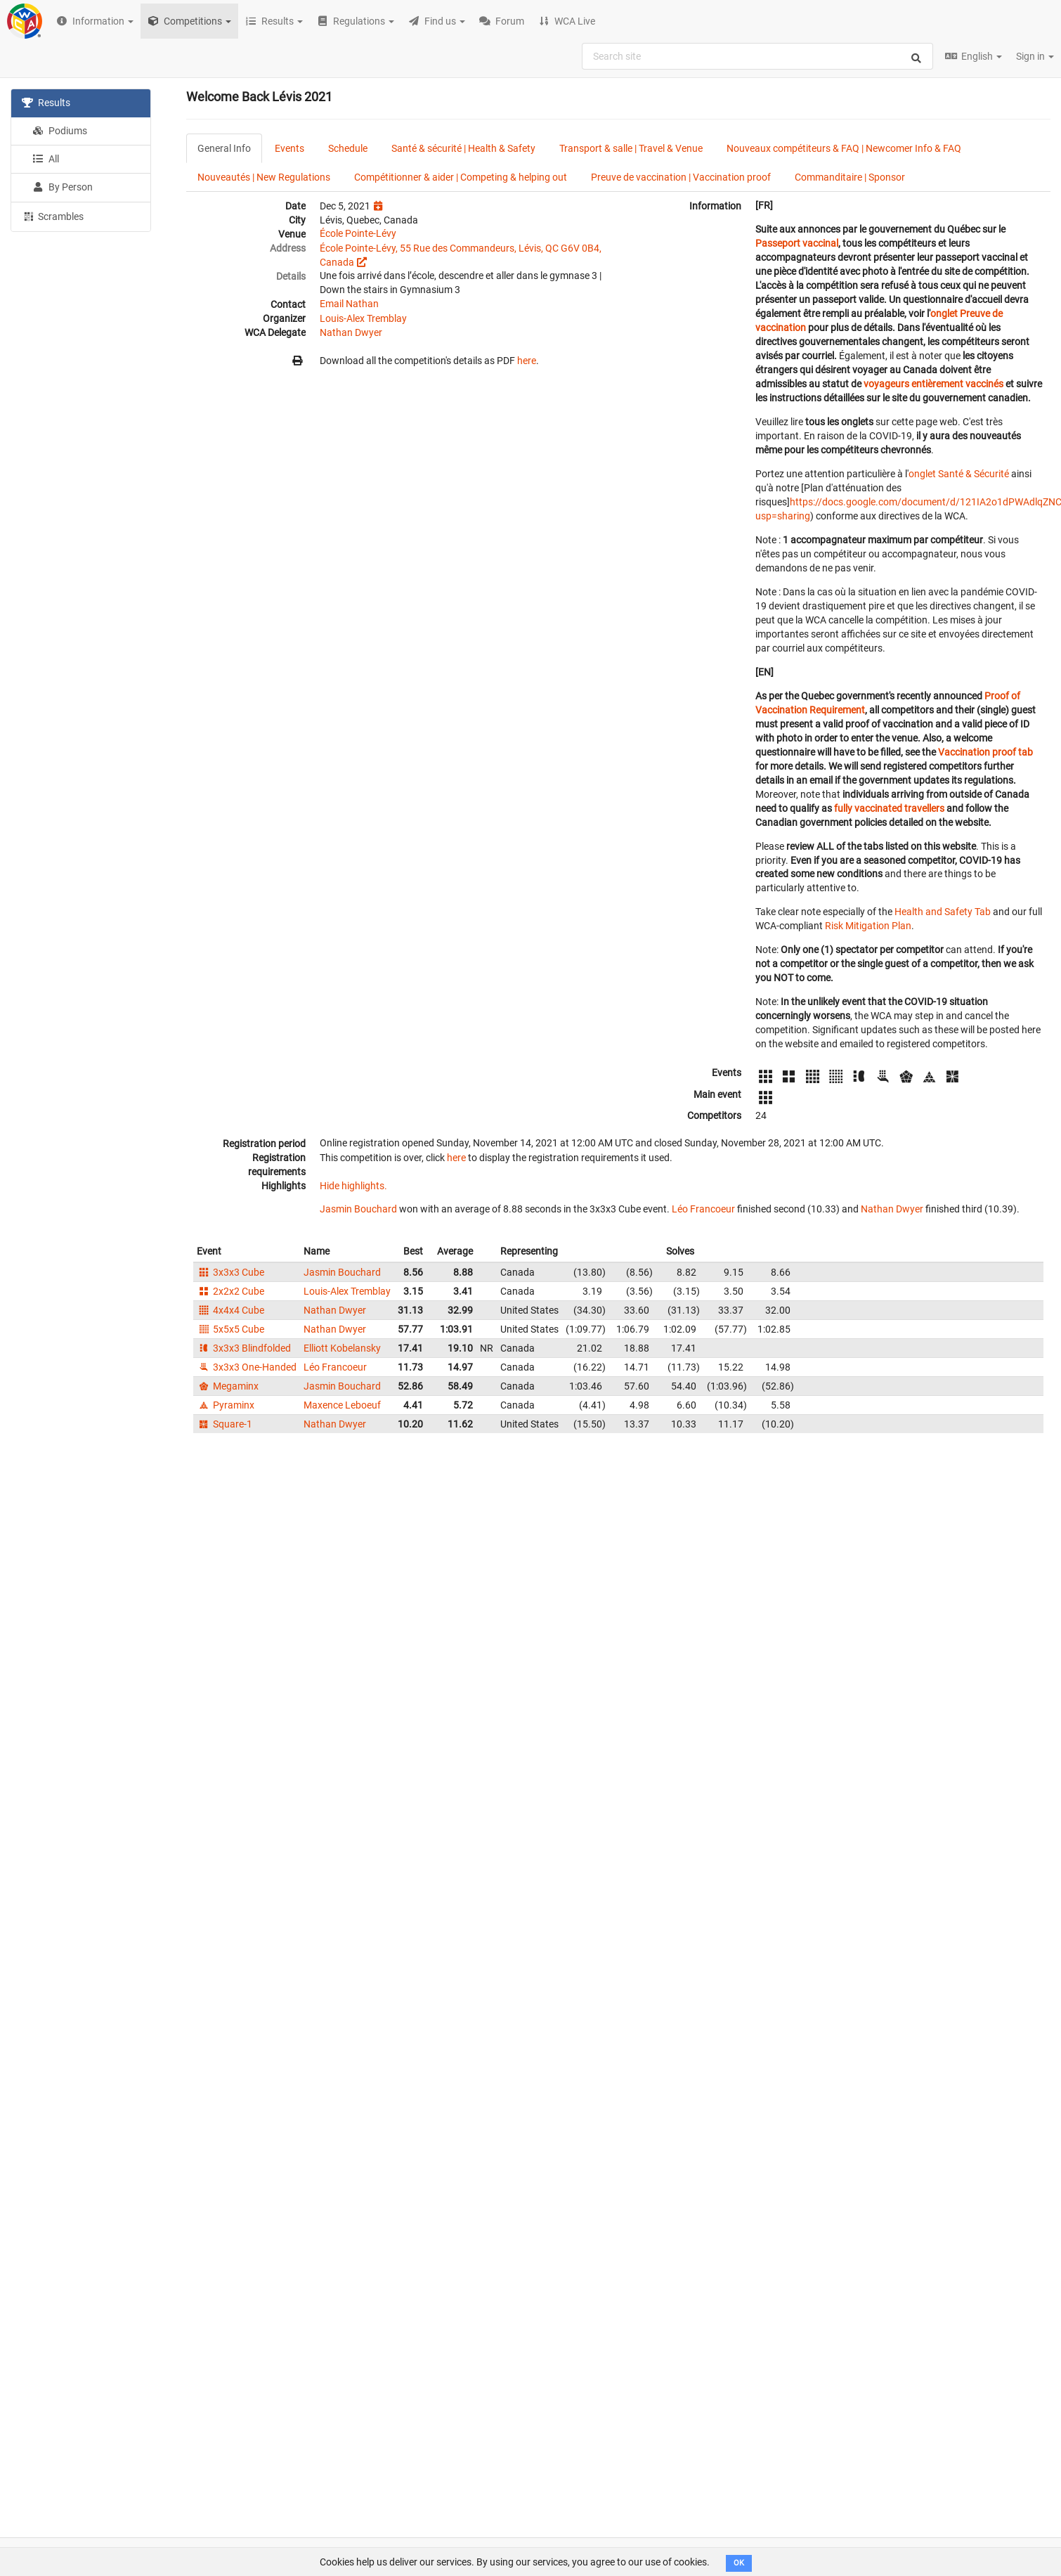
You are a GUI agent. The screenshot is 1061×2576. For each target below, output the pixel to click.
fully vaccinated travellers (889, 808)
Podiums (59, 130)
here (526, 360)
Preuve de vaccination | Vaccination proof (681, 177)
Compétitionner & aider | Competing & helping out (460, 177)
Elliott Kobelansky (342, 1348)
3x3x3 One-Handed (247, 1367)
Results (46, 102)
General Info (224, 148)
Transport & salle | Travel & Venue (631, 148)
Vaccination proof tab (985, 752)
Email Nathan (349, 303)
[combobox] (757, 56)
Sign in (1035, 56)
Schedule (347, 148)
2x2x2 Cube (230, 1291)
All (45, 158)
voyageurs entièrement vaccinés (933, 383)
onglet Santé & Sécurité (959, 473)
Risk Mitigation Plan (868, 925)
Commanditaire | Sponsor (850, 177)
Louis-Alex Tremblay (363, 318)
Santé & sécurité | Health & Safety (463, 148)
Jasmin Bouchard (358, 1209)
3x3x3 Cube (230, 1272)
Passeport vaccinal (796, 243)
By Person (62, 187)
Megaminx (228, 1386)
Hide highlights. (353, 1185)
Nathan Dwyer (351, 332)
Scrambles (53, 215)
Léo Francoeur (703, 1209)
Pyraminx (225, 1405)
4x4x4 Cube (230, 1310)
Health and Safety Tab (942, 911)
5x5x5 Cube (230, 1329)
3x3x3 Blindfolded (244, 1348)
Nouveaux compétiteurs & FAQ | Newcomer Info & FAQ (844, 148)
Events (289, 148)
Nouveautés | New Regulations (263, 177)
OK (739, 2563)
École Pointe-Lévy (358, 233)
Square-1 (224, 1424)
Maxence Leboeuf (342, 1405)
